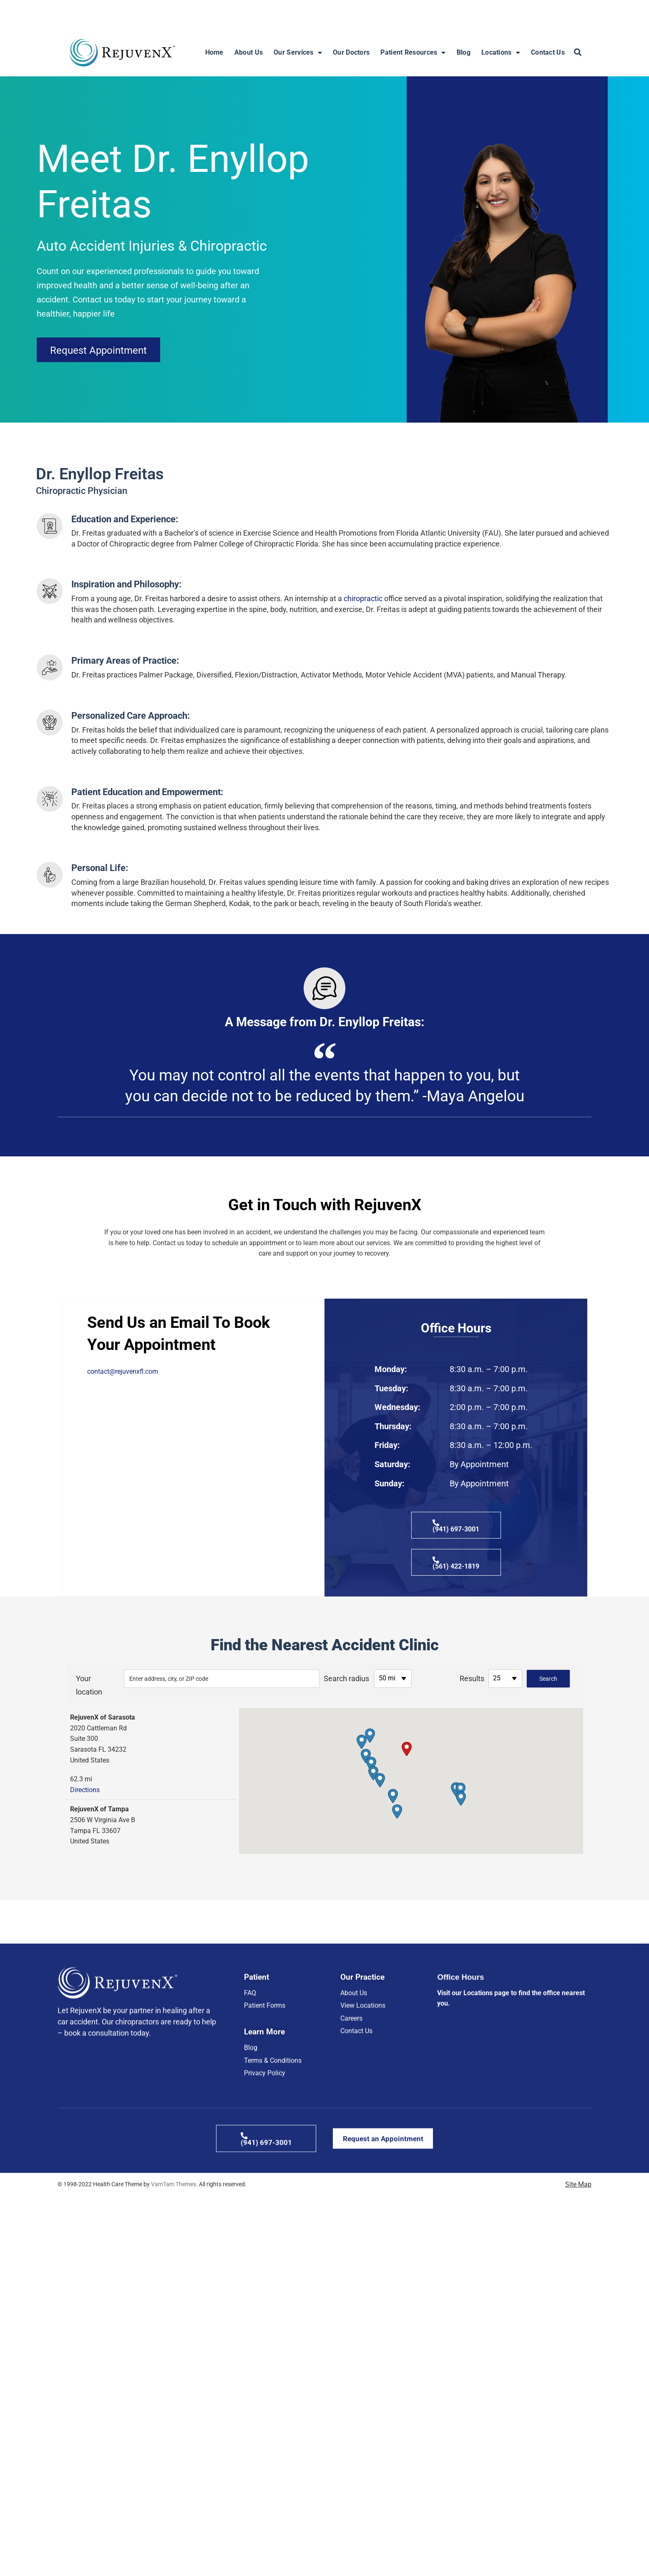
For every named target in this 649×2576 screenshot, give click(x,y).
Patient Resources (412, 52)
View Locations (362, 2251)
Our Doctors (351, 52)
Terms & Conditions (273, 2308)
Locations (500, 52)
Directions (85, 1790)
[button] (577, 52)
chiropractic (363, 598)
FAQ (250, 2238)
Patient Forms (264, 2251)
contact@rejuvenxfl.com (122, 1371)
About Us (248, 52)
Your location (88, 1685)
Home (214, 52)
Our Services (298, 52)
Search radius (345, 1678)
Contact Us (548, 52)
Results (471, 1678)
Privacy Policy (264, 2320)
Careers (351, 2264)
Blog (463, 52)
